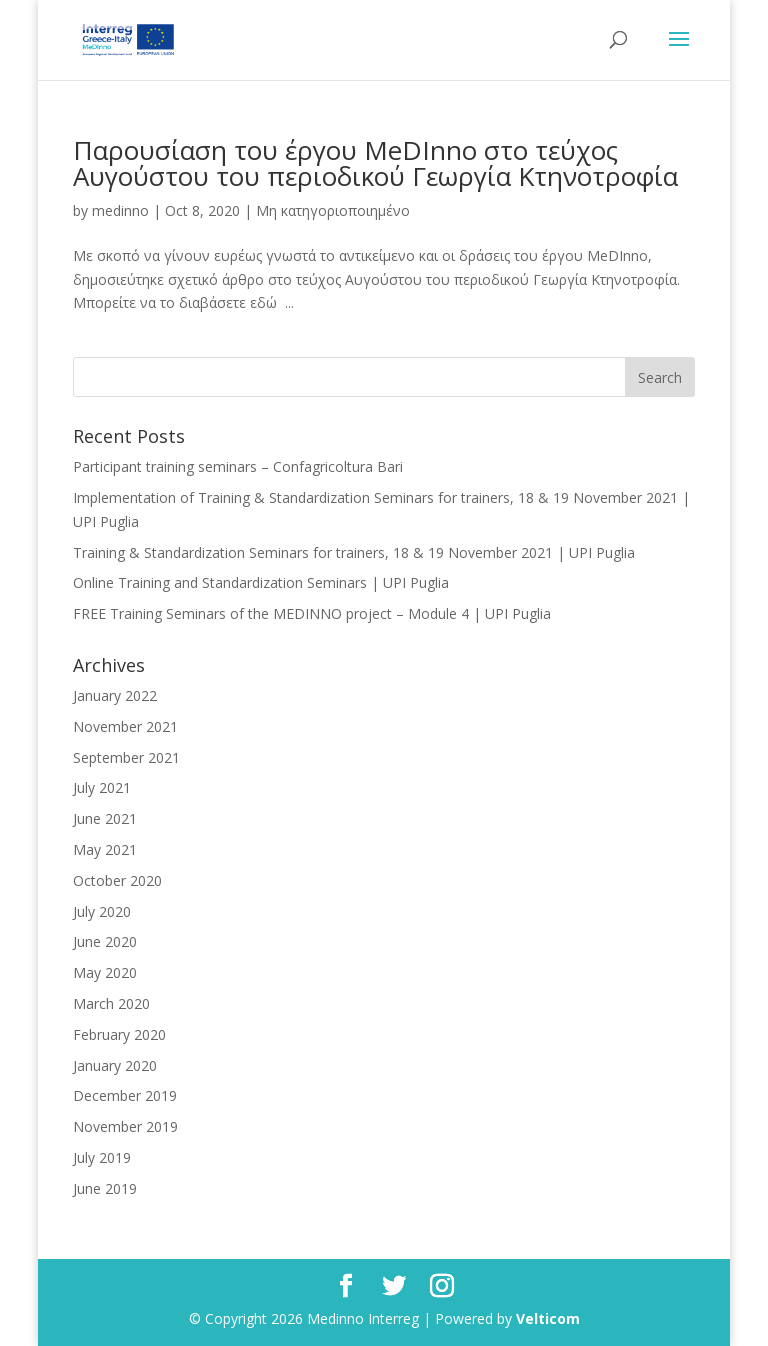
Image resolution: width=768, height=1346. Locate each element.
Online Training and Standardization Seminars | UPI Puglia (261, 582)
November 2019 (125, 1126)
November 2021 (125, 726)
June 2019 (105, 1188)
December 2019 (125, 1095)
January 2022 (115, 695)
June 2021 (105, 818)
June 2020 (105, 941)
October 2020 (117, 880)
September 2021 (126, 757)
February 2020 (119, 1034)
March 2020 (111, 1003)
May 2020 (105, 972)
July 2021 (102, 787)
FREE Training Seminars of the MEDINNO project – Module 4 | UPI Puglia (312, 613)
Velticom (548, 1318)
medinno (120, 210)
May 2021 (105, 849)
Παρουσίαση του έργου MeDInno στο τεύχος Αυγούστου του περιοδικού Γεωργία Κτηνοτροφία (375, 163)
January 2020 (115, 1065)
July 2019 (102, 1157)
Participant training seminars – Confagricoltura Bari (238, 466)
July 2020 (102, 911)
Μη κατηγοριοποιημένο (333, 210)
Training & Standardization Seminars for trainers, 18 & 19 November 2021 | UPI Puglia (354, 552)
